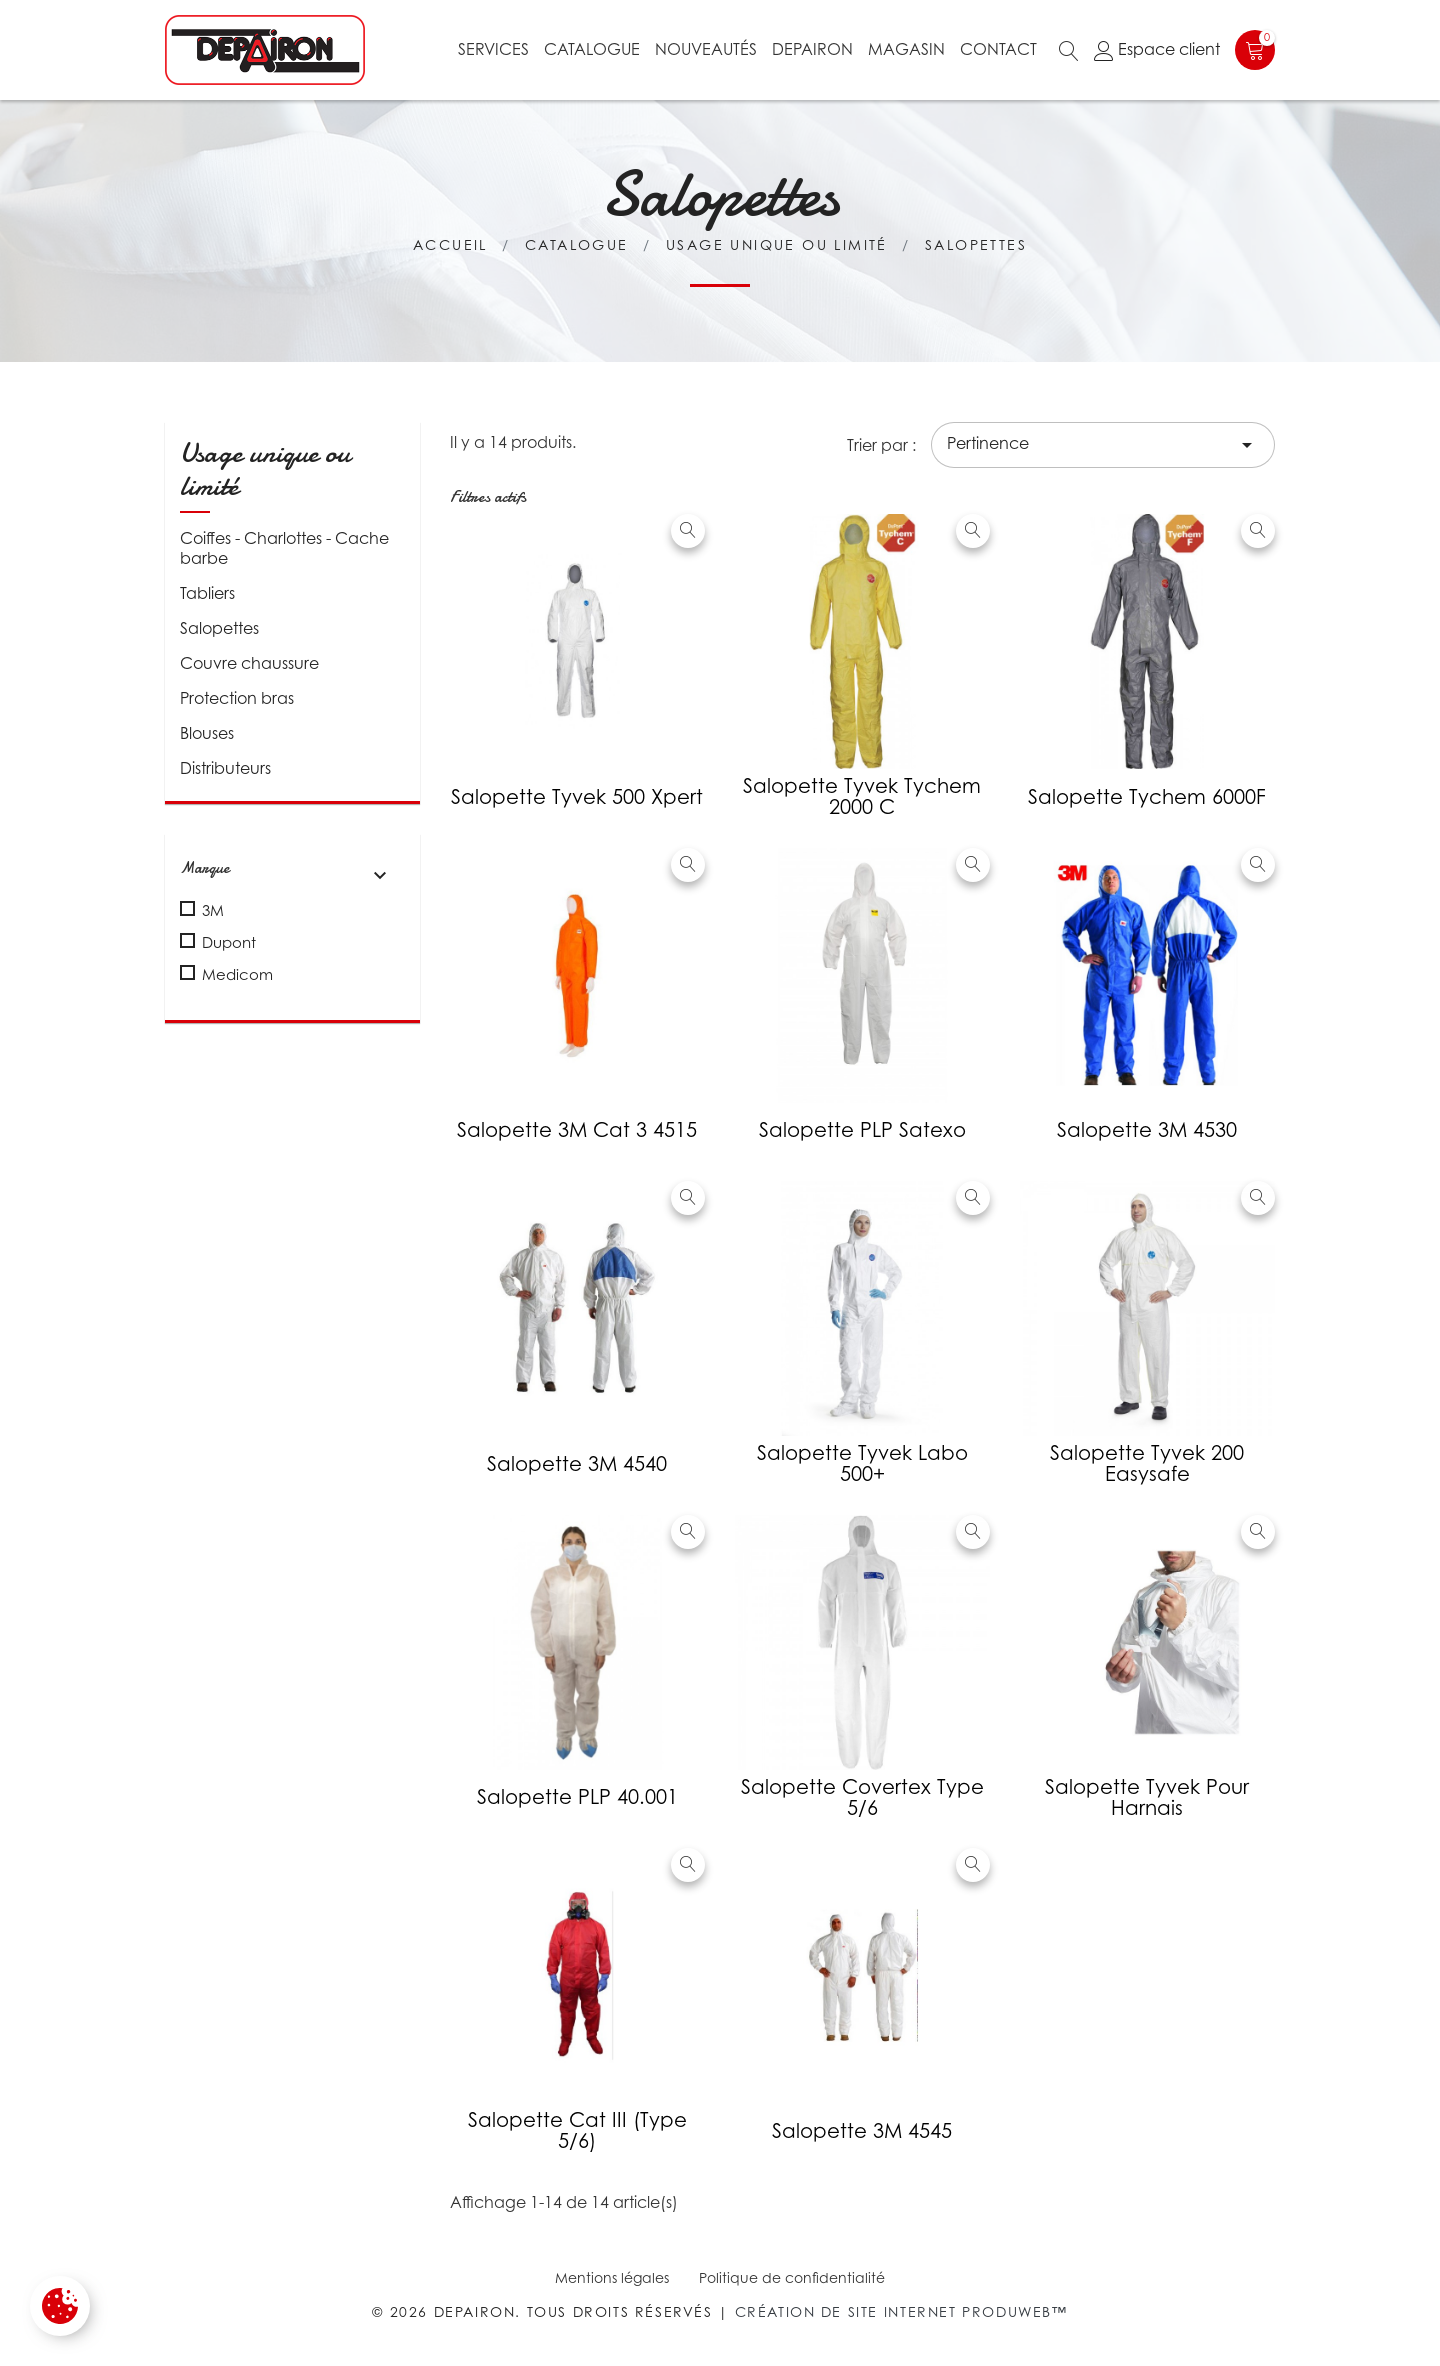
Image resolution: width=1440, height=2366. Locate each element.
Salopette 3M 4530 (1147, 1130)
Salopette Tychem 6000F (1147, 797)
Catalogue (592, 49)
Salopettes (219, 628)
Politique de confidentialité (792, 2277)
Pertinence (1103, 445)
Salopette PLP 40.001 (577, 1797)
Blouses (207, 733)
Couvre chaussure (249, 663)
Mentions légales (612, 2277)
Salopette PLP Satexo (862, 1130)
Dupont (229, 942)
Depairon (812, 49)
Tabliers (207, 593)
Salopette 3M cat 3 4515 (577, 1130)
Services (493, 49)
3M (213, 910)
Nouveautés (706, 49)
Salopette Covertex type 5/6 (862, 1797)
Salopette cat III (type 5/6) (577, 2130)
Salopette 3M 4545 (862, 2131)
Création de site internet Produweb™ (901, 2311)
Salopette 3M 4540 (577, 1464)
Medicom (237, 974)
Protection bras (237, 698)
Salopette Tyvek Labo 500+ (862, 1463)
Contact (998, 49)
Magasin (906, 49)
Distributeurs (225, 768)
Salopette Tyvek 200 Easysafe (1147, 1463)
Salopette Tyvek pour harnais (1147, 1797)
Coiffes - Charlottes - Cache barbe (284, 548)
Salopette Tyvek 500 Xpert (577, 797)
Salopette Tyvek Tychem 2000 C (862, 796)
